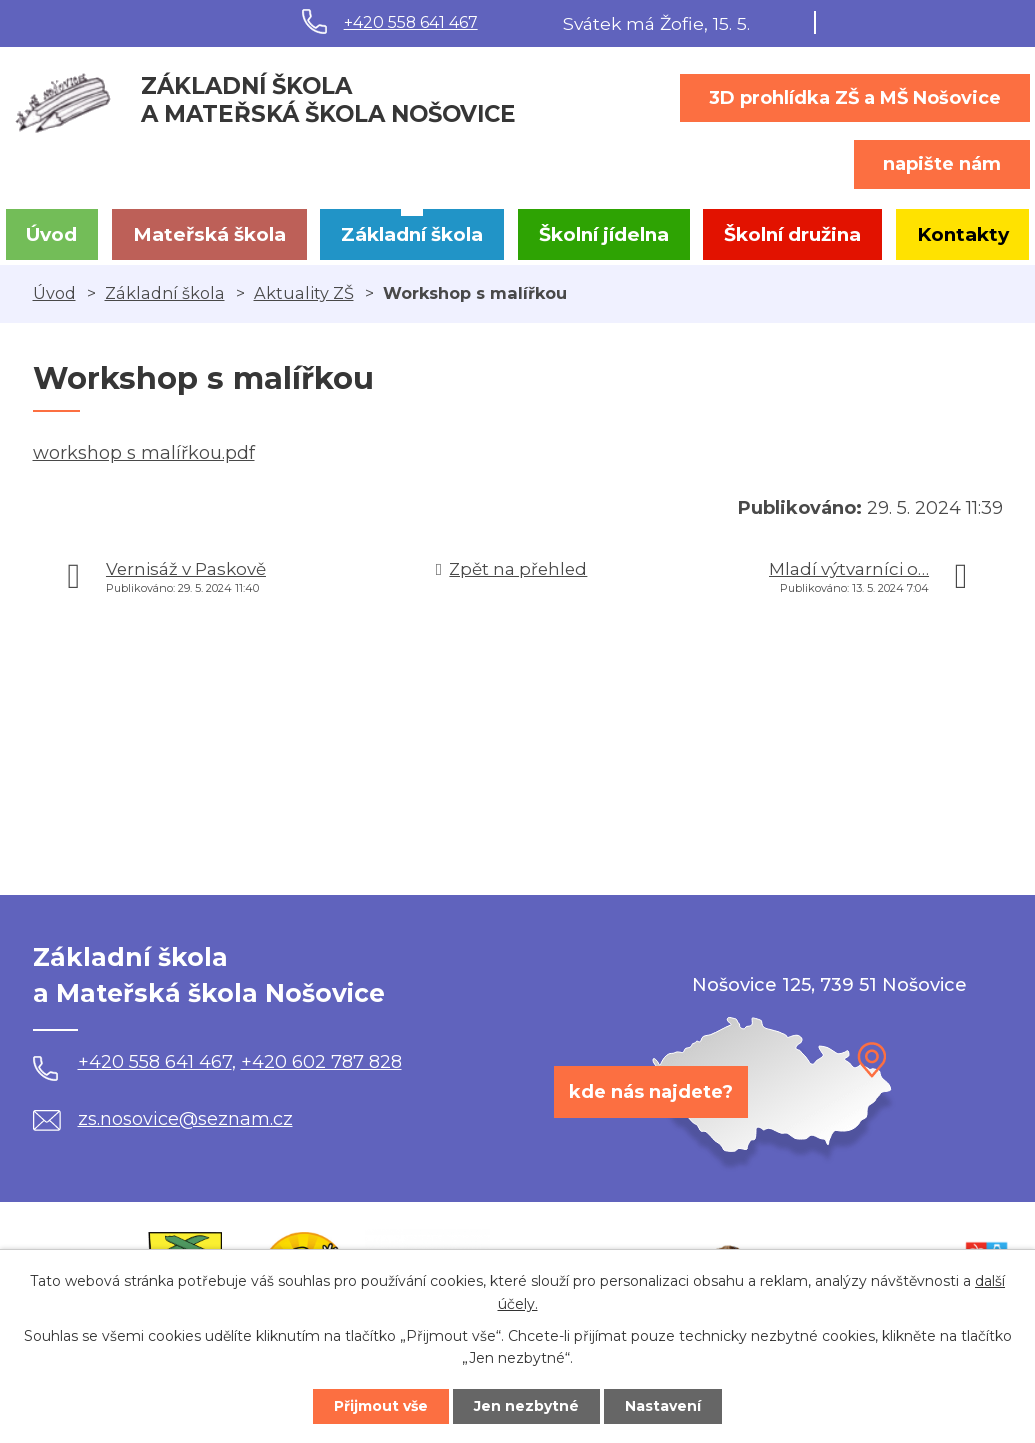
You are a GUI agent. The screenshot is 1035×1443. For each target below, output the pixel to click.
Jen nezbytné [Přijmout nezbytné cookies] (526, 1406)
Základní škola (412, 234)
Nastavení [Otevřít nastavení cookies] (663, 1406)
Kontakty (963, 234)
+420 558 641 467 (411, 22)
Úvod (51, 234)
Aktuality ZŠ (304, 293)
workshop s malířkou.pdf (144, 453)
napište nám (942, 164)
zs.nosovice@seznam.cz (163, 1119)
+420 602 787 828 (321, 1062)
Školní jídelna (604, 234)
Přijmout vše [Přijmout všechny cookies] (381, 1406)
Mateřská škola (209, 234)
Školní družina (792, 234)
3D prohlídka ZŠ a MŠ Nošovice (855, 98)
